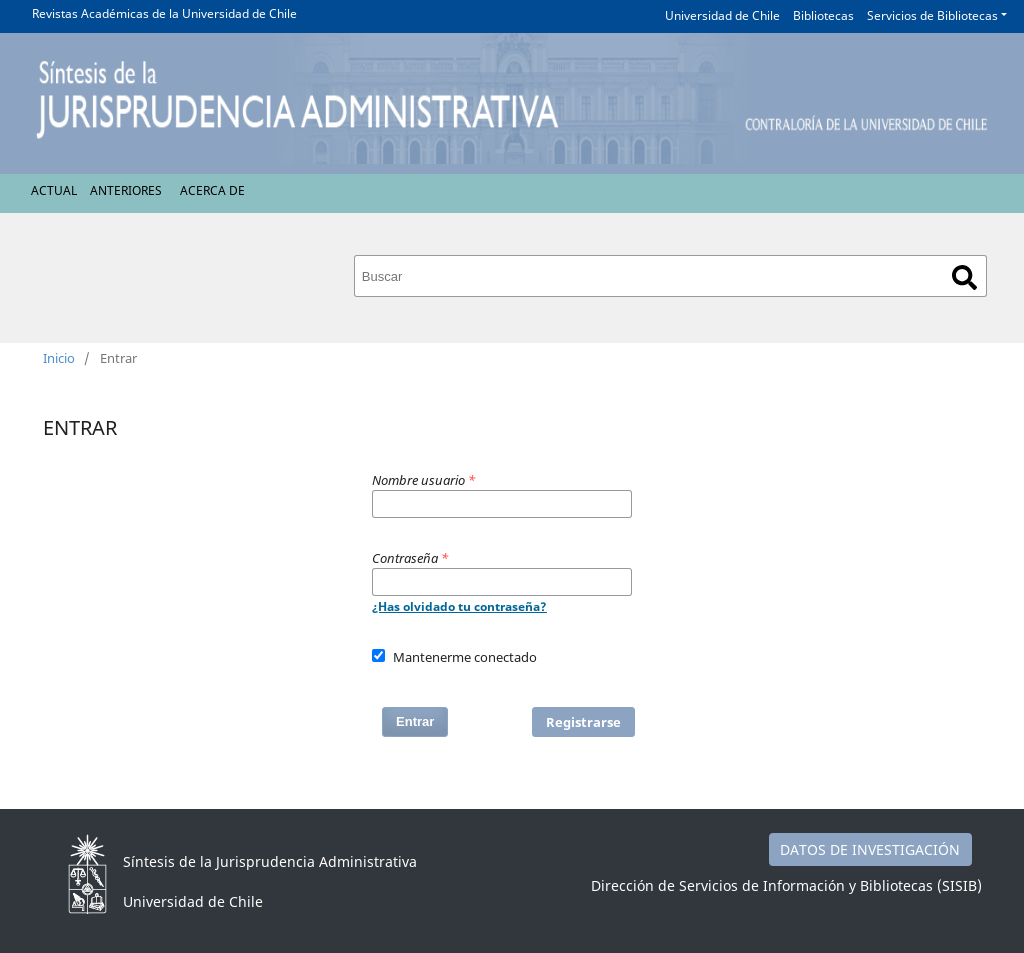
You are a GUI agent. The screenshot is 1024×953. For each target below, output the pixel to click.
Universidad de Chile (722, 15)
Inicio (59, 358)
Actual (54, 190)
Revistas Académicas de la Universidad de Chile (164, 13)
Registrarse (583, 722)
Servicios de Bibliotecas (932, 15)
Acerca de (212, 190)
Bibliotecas (823, 15)
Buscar (964, 277)
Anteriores (126, 190)
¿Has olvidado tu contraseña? (459, 606)
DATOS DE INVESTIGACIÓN (870, 849)
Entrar (415, 721)
